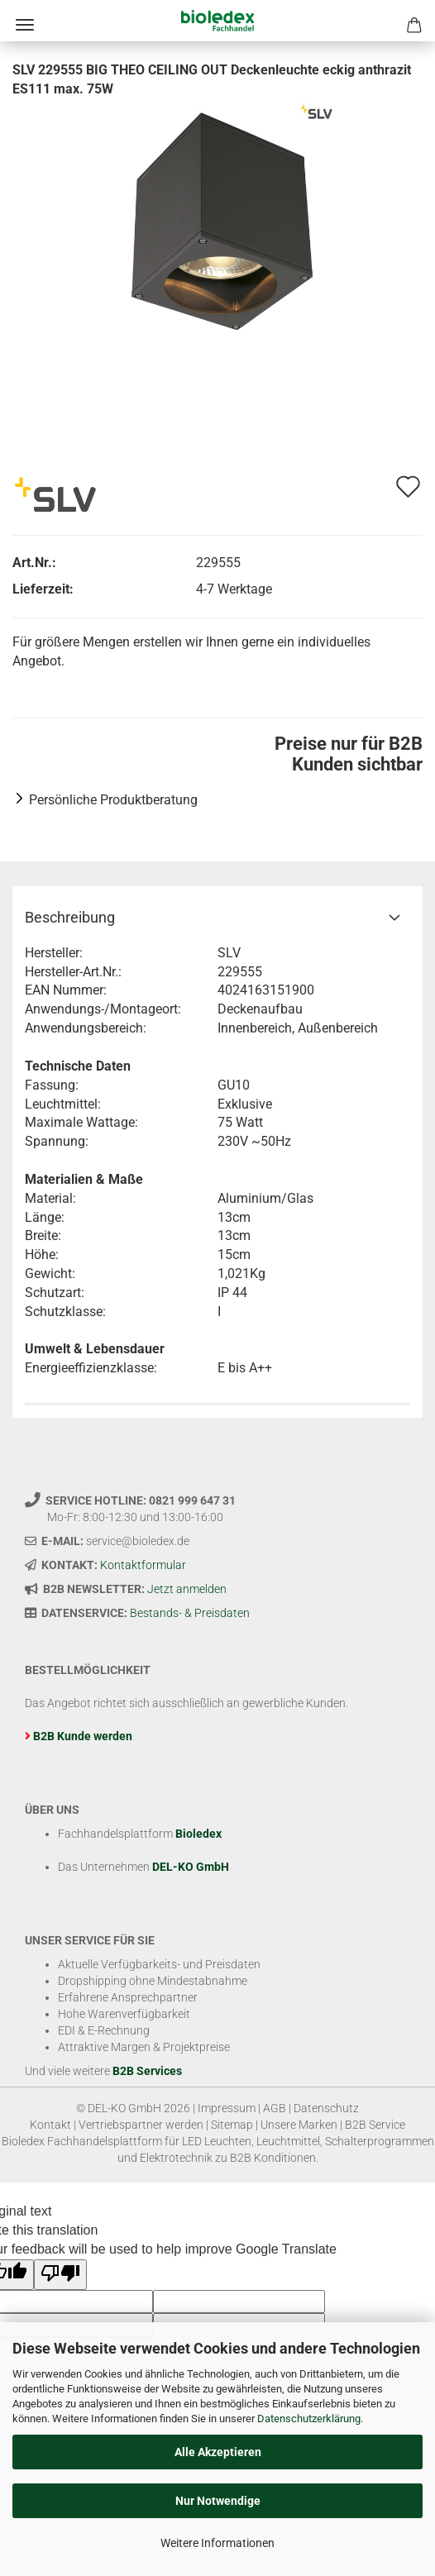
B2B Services (147, 2070)
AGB (274, 2108)
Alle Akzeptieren (217, 2452)
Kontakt (50, 2124)
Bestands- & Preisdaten (190, 1613)
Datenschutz (326, 2108)
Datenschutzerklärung (309, 2418)
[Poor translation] (60, 2274)
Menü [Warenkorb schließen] (25, 25)
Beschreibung (70, 917)
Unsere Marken (299, 2124)
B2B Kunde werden (82, 1736)
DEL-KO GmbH (190, 1866)
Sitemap (232, 2124)
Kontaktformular (143, 1565)
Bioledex (198, 1833)
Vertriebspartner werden (141, 2124)
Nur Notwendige (218, 2500)
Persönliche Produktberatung (113, 800)
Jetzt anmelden (187, 1589)
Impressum (227, 2108)
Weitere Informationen (217, 2543)
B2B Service (375, 2124)
